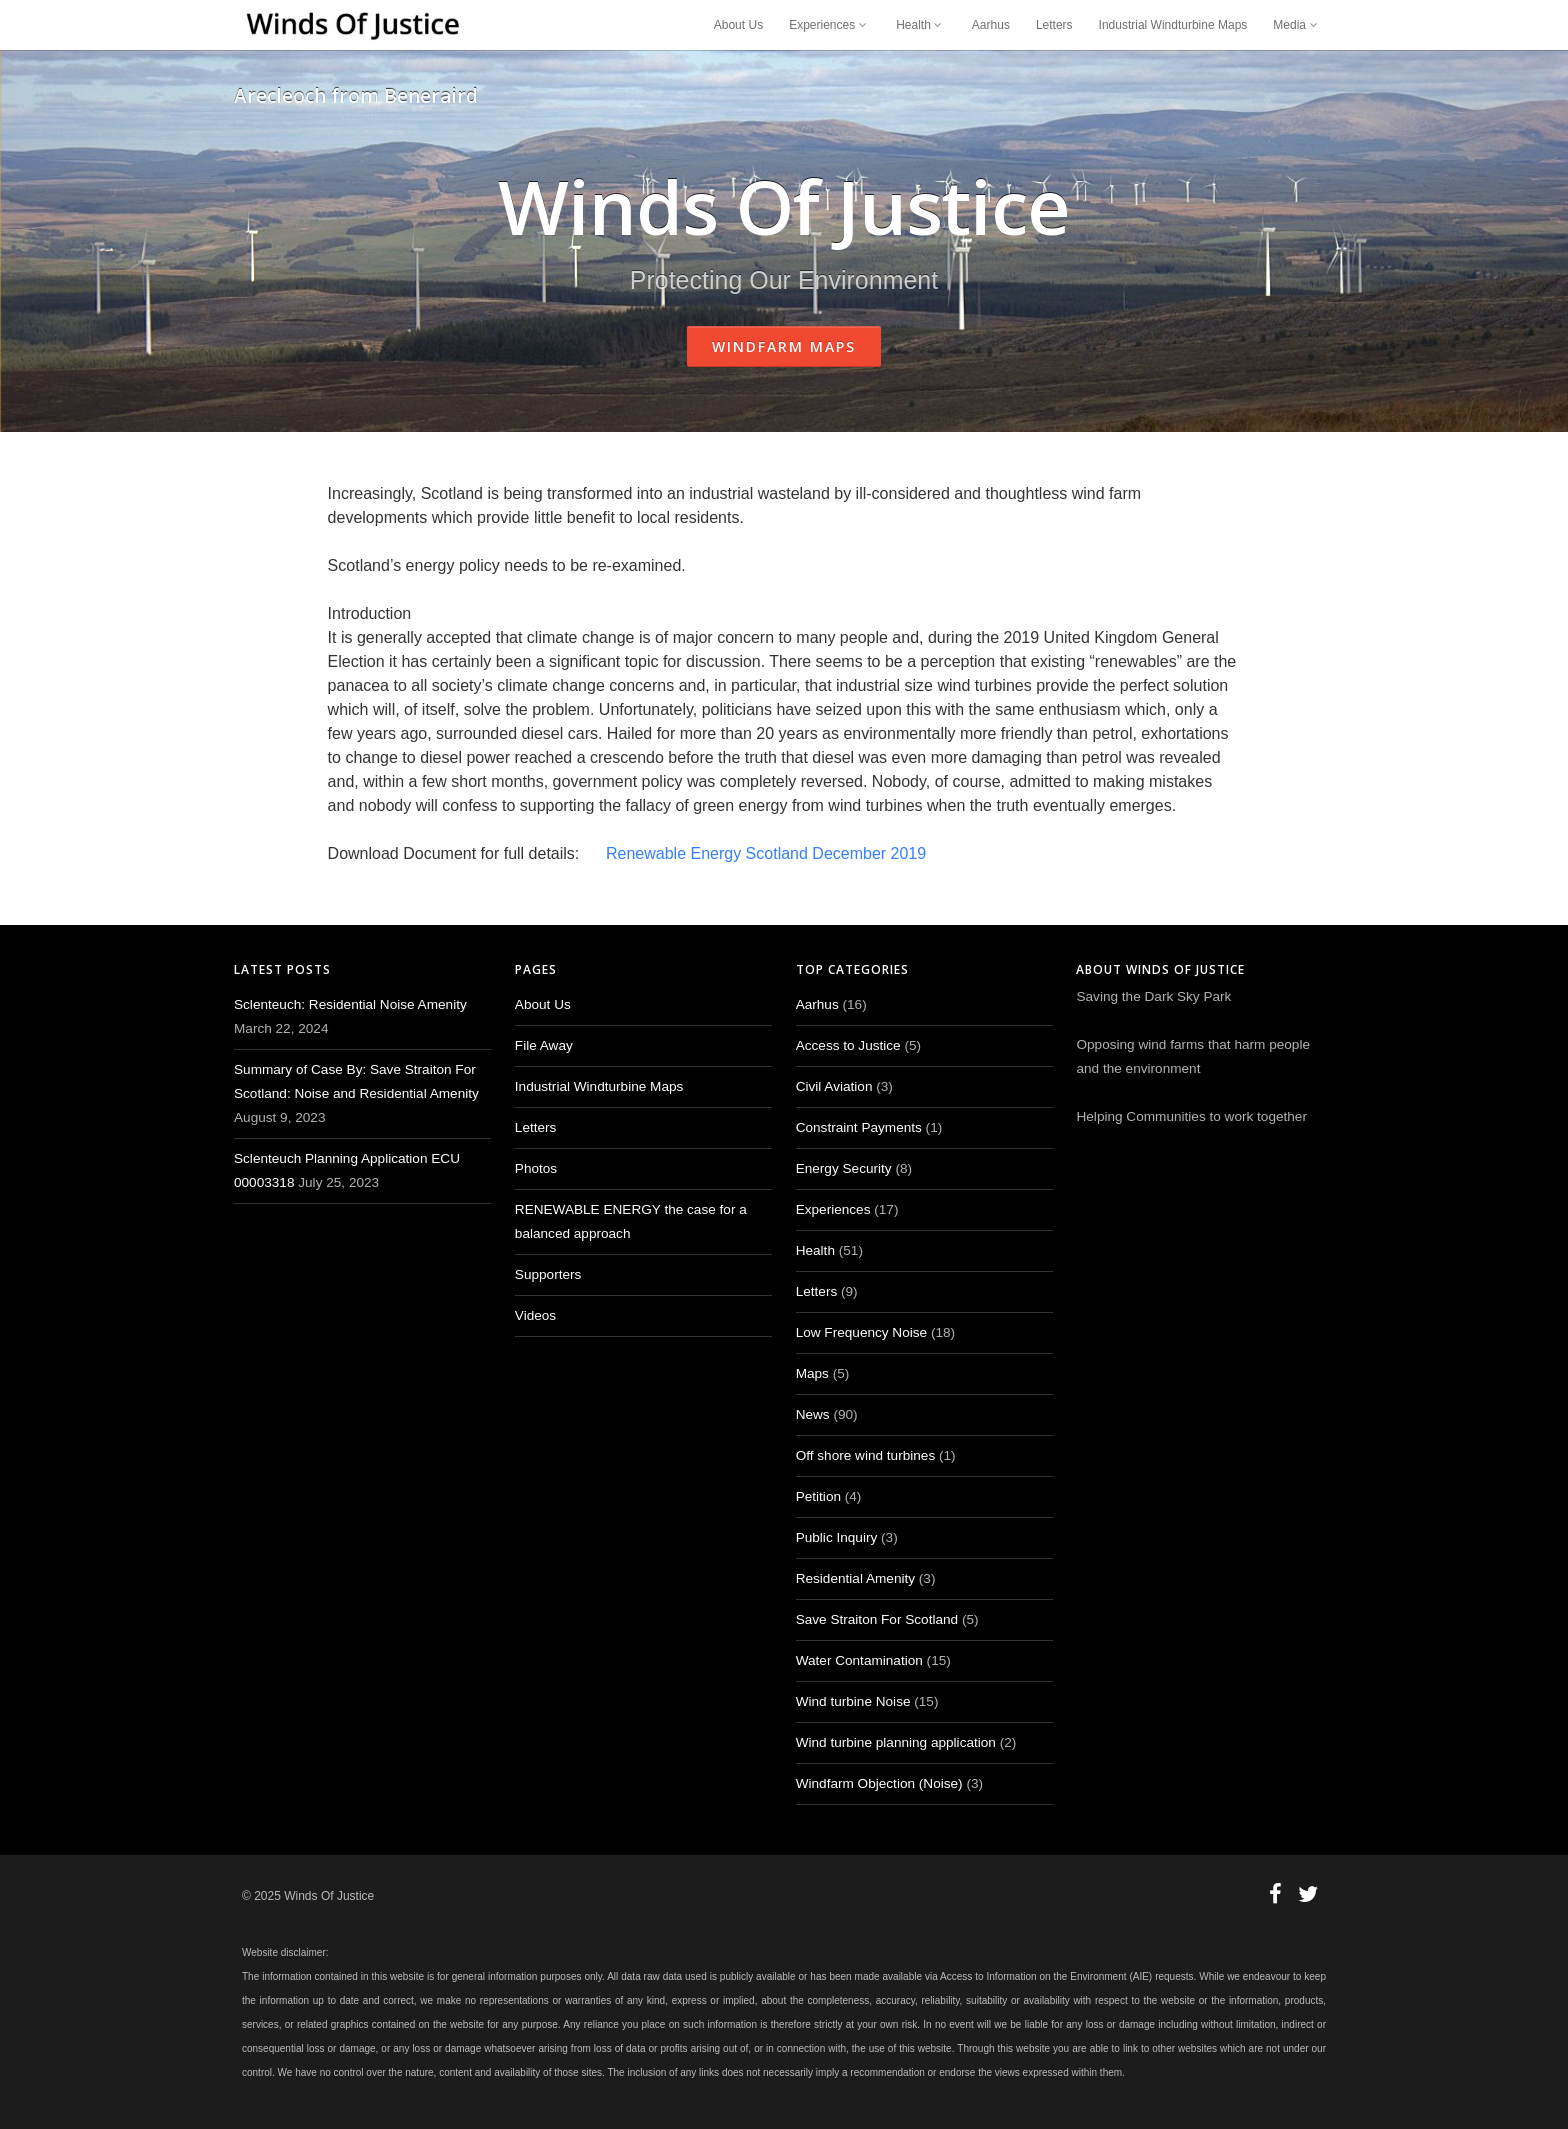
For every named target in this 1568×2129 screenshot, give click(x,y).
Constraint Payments (859, 1127)
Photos (536, 1168)
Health (921, 25)
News (813, 1414)
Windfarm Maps (784, 346)
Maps (812, 1373)
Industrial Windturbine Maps (1173, 25)
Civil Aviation (834, 1086)
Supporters (548, 1274)
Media (1297, 25)
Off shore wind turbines (866, 1455)
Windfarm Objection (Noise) (879, 1783)
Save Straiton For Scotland (877, 1619)
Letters (1054, 25)
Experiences (829, 25)
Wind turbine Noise (853, 1701)
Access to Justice (848, 1045)
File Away (544, 1045)
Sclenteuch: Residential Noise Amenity (350, 1004)
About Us (738, 25)
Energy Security (844, 1168)
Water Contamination (859, 1660)
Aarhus (991, 25)
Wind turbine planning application (896, 1742)
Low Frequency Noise (861, 1332)
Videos (535, 1315)
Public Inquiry (837, 1537)
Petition (818, 1496)
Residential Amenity (855, 1578)
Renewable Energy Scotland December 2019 (766, 853)
